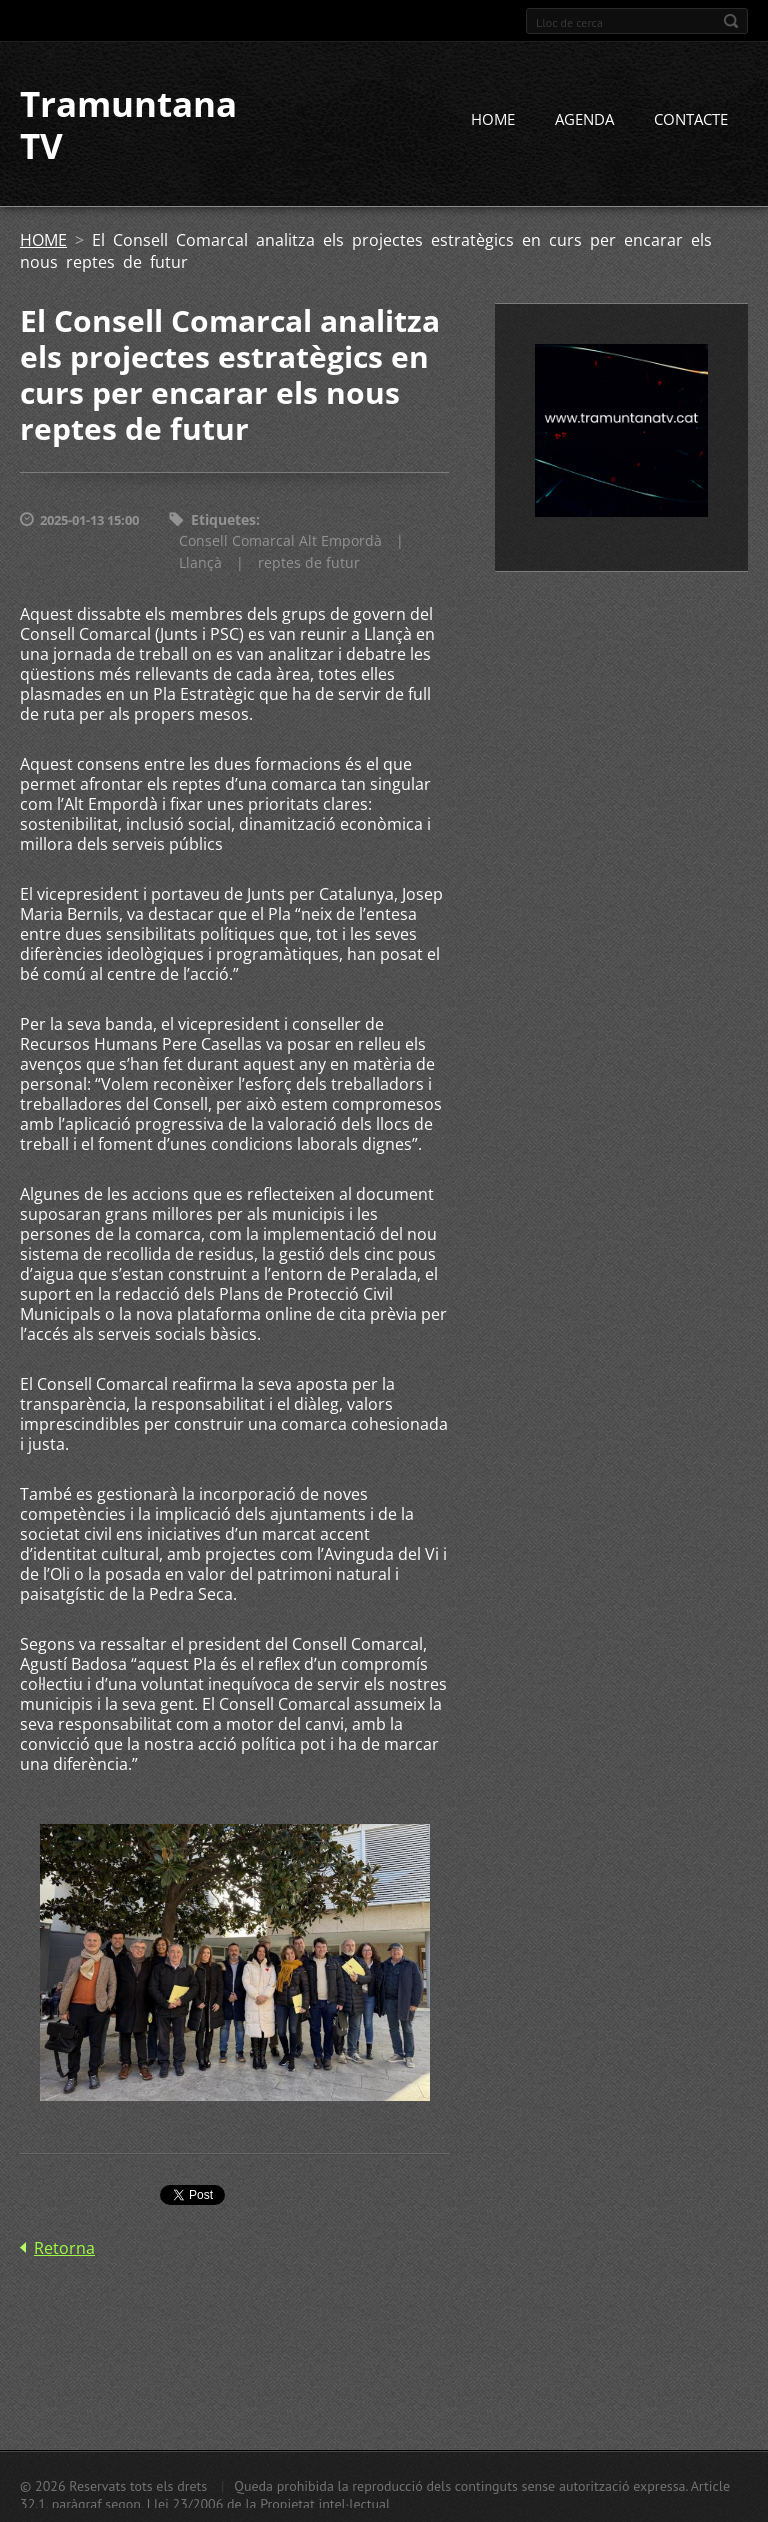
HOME (493, 119)
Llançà (200, 562)
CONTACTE (691, 119)
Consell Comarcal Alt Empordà (280, 540)
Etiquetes (223, 519)
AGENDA (584, 119)
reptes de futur (309, 562)
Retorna (64, 2248)
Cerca (731, 21)
